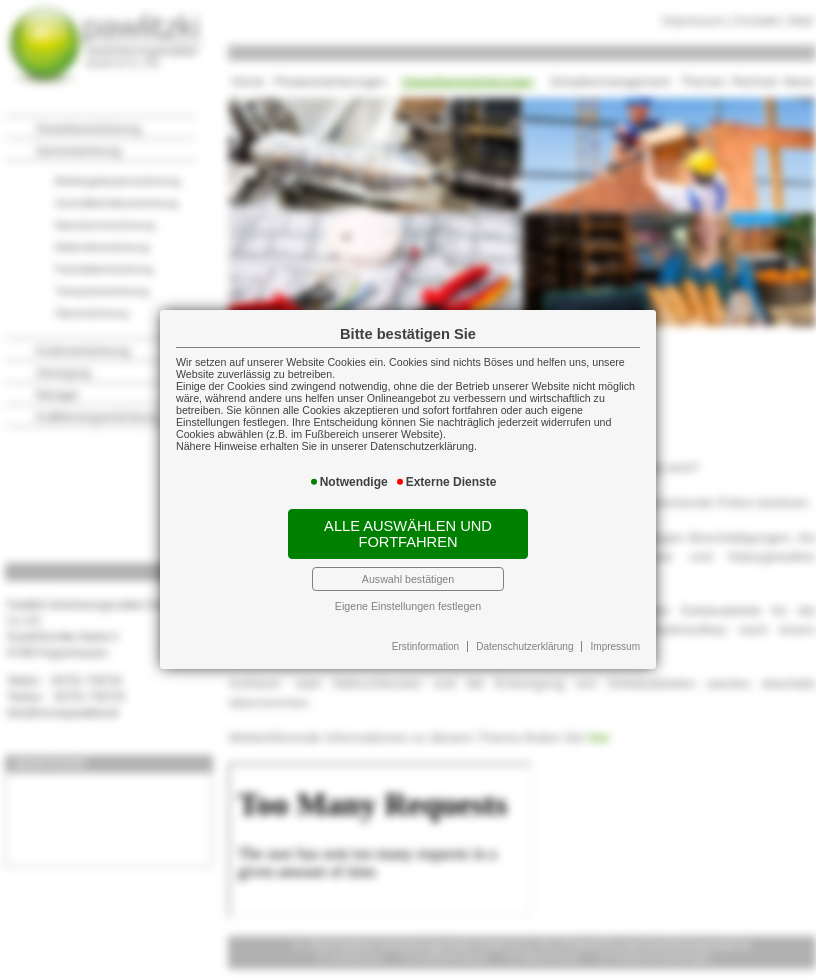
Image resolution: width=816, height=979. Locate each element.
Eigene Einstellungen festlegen (408, 606)
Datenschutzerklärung (524, 646)
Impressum (615, 646)
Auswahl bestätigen (408, 579)
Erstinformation (425, 646)
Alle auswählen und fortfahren (408, 534)
